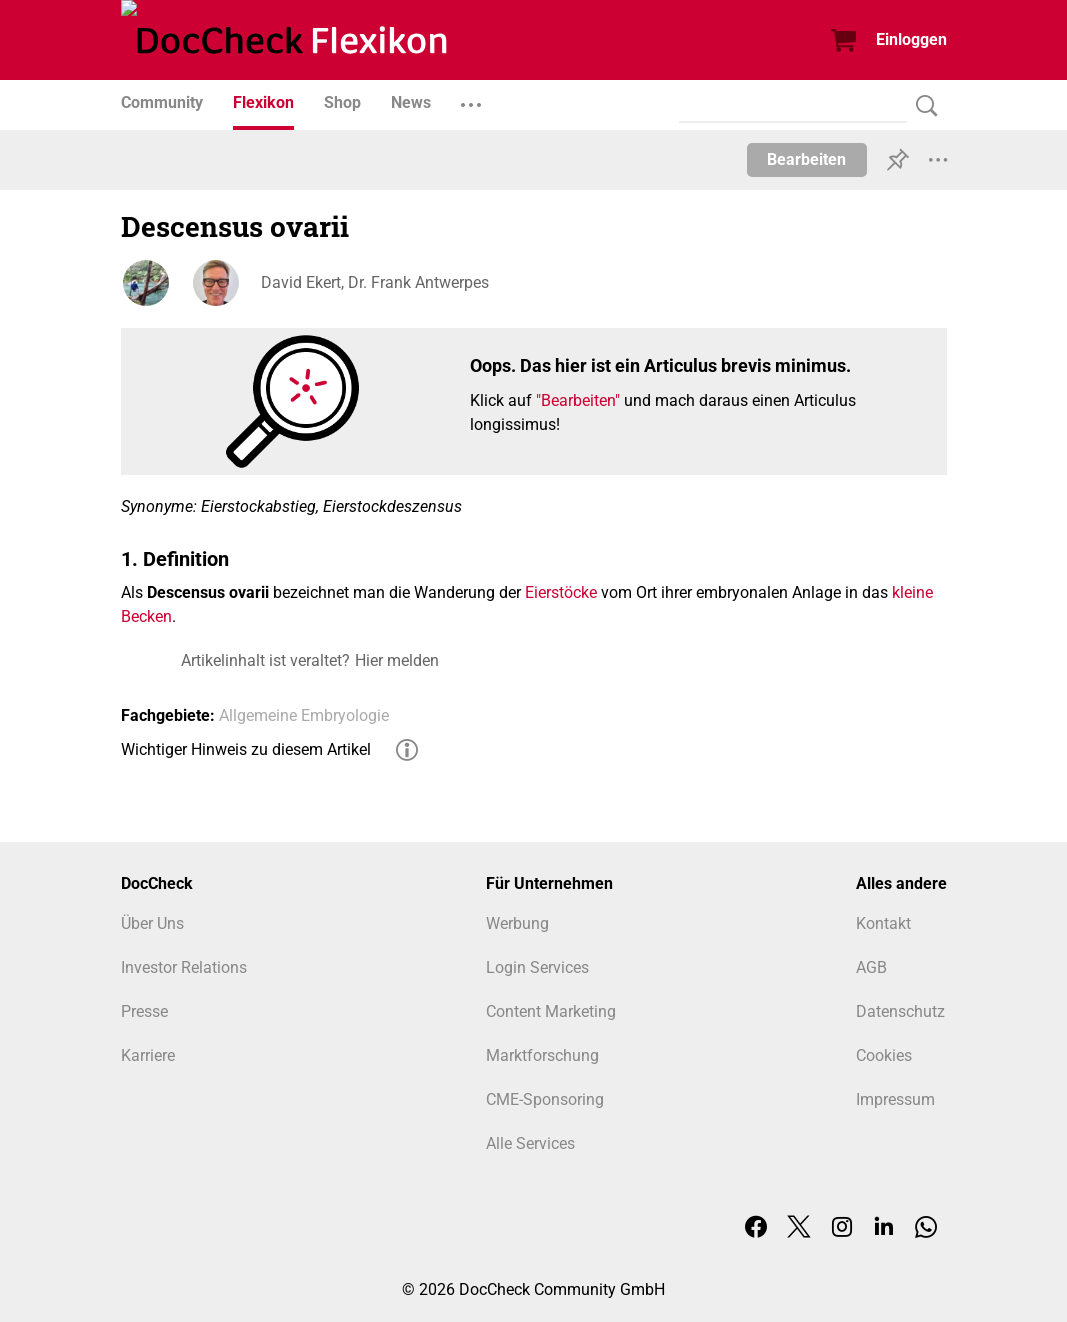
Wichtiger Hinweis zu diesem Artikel (246, 749)
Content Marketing (551, 1011)
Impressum (895, 1099)
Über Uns (152, 923)
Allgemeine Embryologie (304, 715)
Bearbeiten (806, 159)
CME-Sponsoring (545, 1099)
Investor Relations (184, 967)
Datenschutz (900, 1011)
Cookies (884, 1055)
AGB (871, 967)
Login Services (537, 967)
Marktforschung (542, 1055)
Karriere (148, 1055)
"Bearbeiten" (578, 400)
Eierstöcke (561, 592)
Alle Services (530, 1143)
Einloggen (911, 39)
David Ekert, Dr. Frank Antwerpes (375, 282)
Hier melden (397, 660)
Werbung (517, 923)
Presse (144, 1011)
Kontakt (883, 923)
